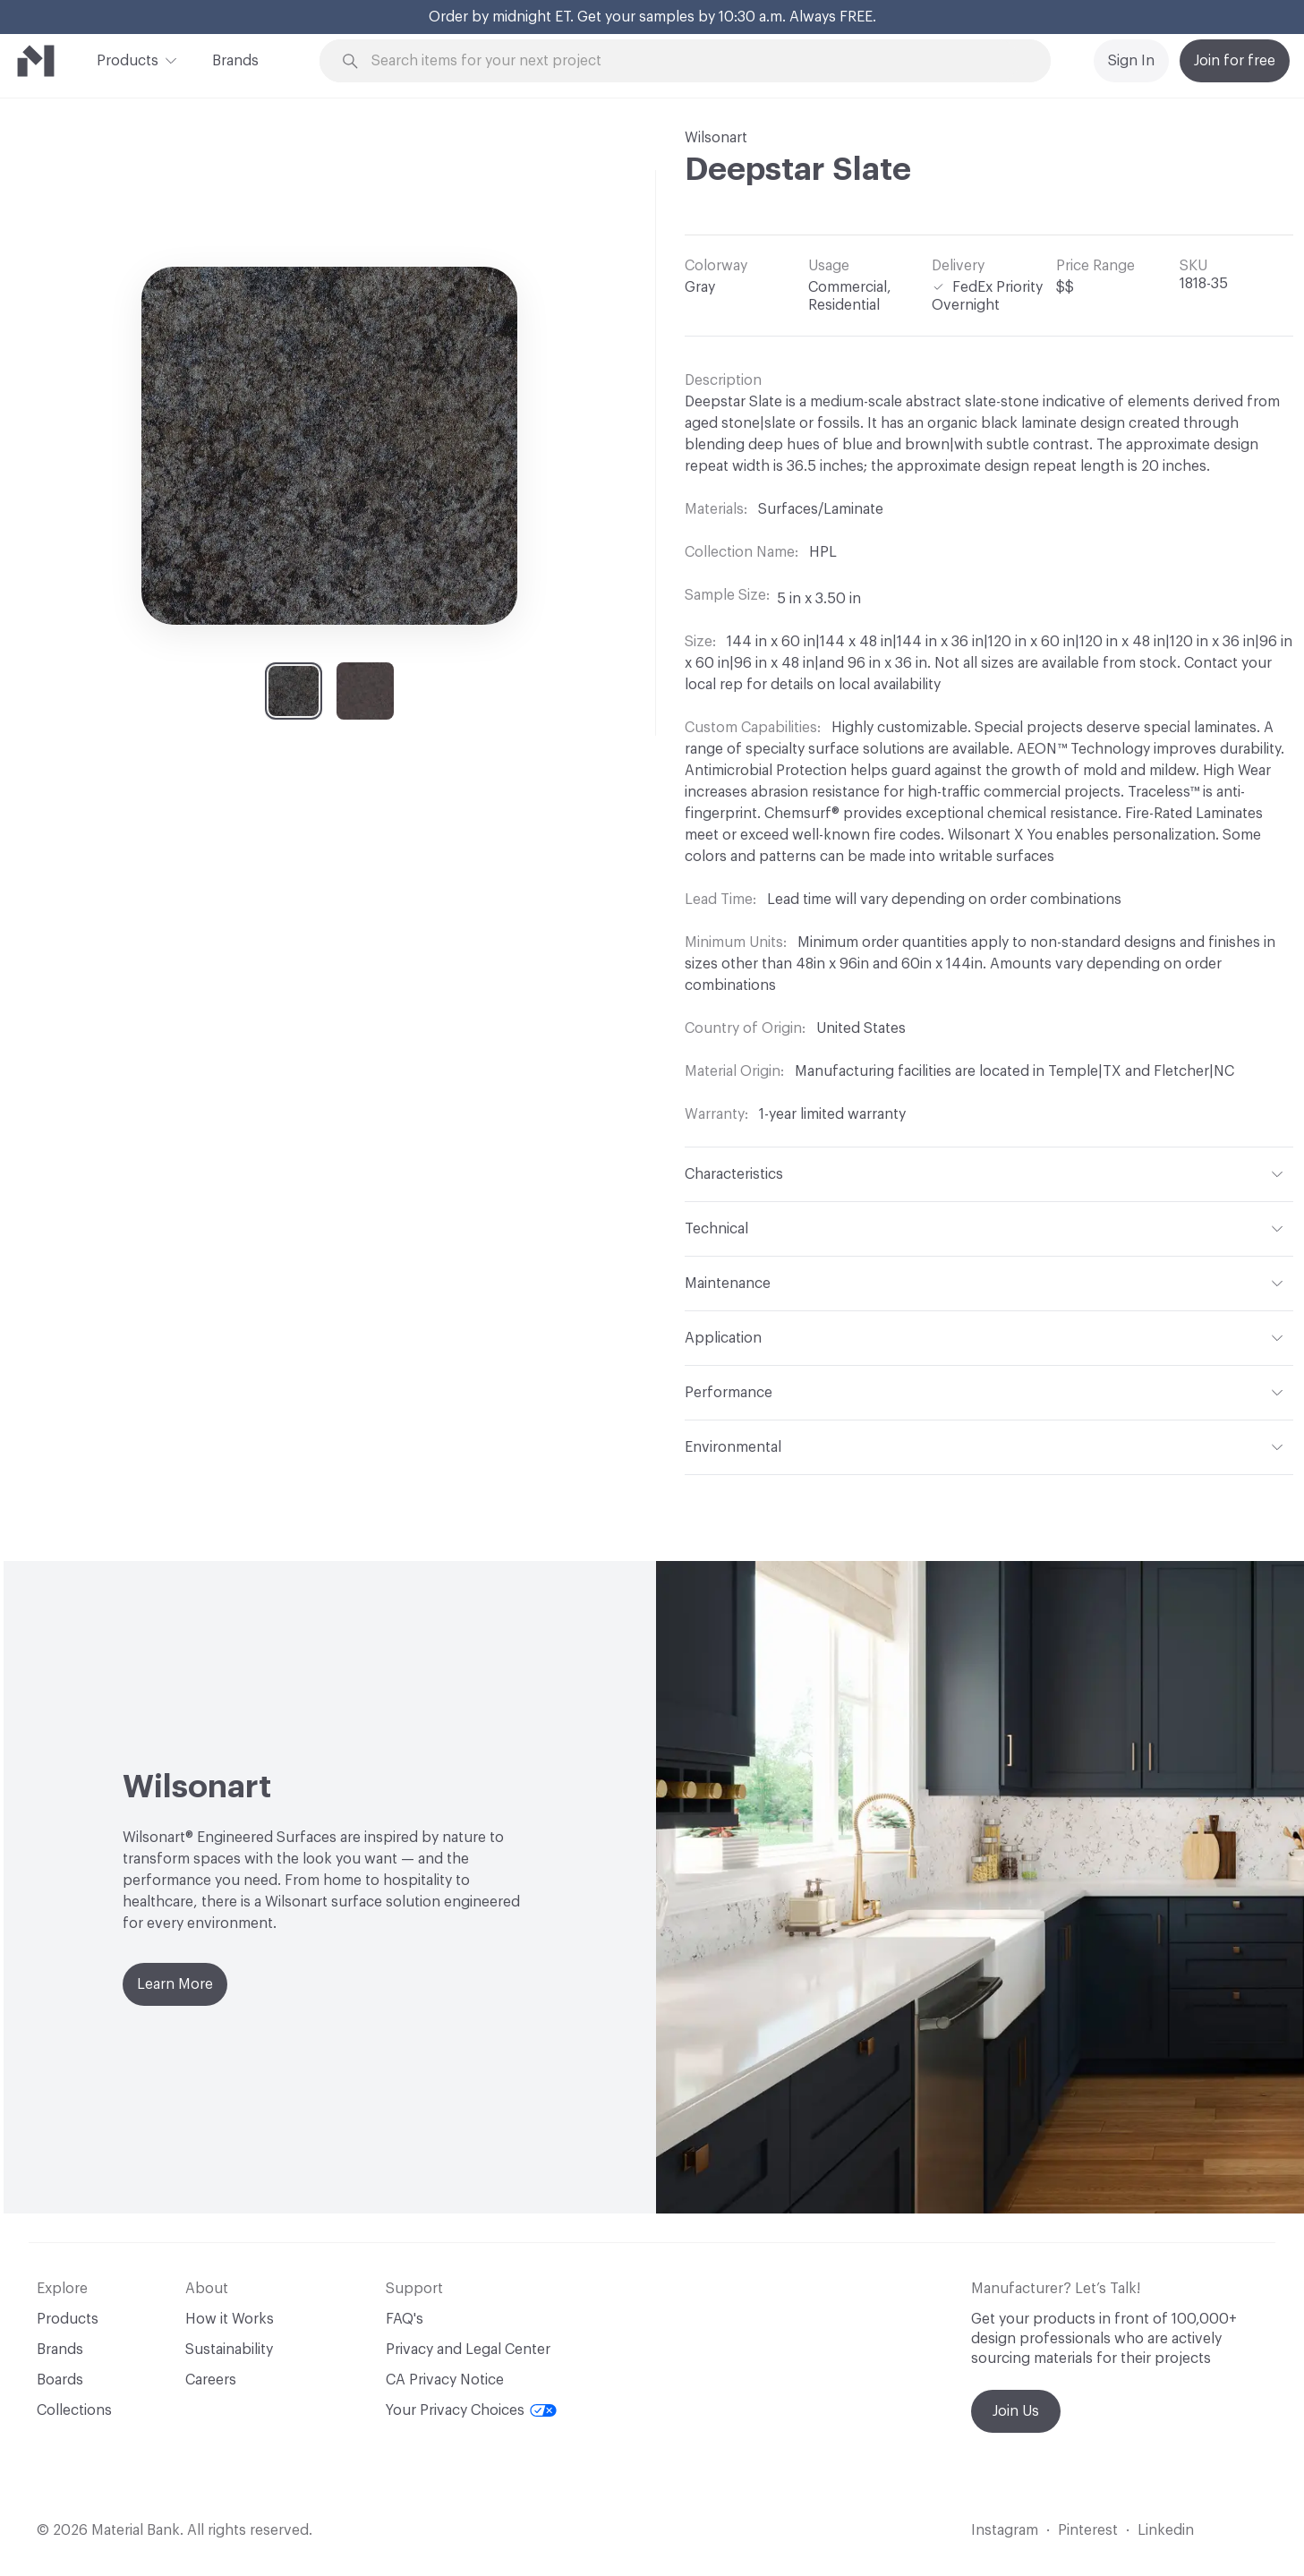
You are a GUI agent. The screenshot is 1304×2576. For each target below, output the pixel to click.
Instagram (1004, 2530)
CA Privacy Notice (445, 2380)
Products (127, 59)
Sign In (1131, 61)
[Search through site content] (694, 61)
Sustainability (229, 2349)
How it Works (229, 2319)
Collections (74, 2410)
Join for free (1234, 61)
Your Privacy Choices (471, 2410)
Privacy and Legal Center (468, 2349)
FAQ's (404, 2319)
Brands (235, 61)
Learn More (175, 1984)
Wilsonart (716, 138)
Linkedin (1166, 2530)
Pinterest (1088, 2530)
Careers (210, 2380)
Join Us (1016, 2411)
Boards (60, 2380)
